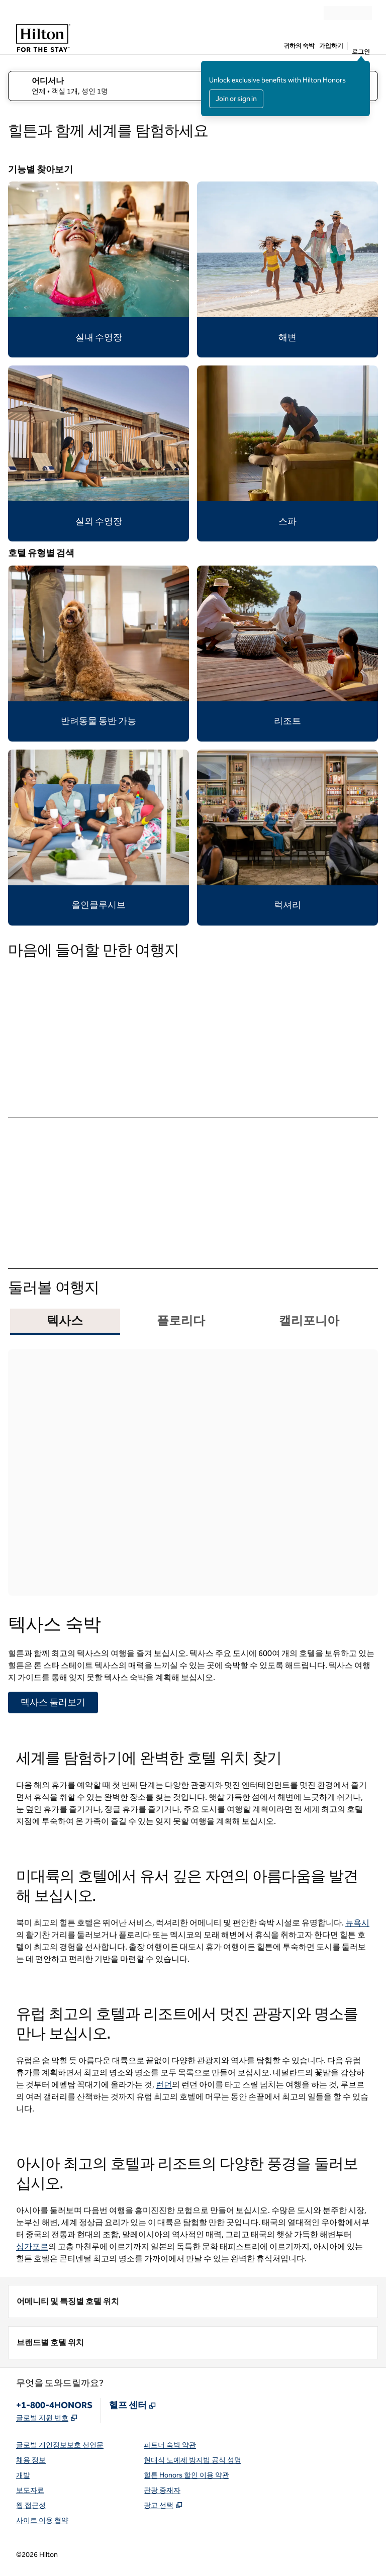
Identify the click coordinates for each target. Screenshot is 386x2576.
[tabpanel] (193, 1528)
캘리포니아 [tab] (309, 1321)
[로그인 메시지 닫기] (363, 68)
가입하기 (331, 45)
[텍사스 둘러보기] (53, 1702)
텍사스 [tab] (65, 1321)
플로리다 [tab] (181, 1321)
